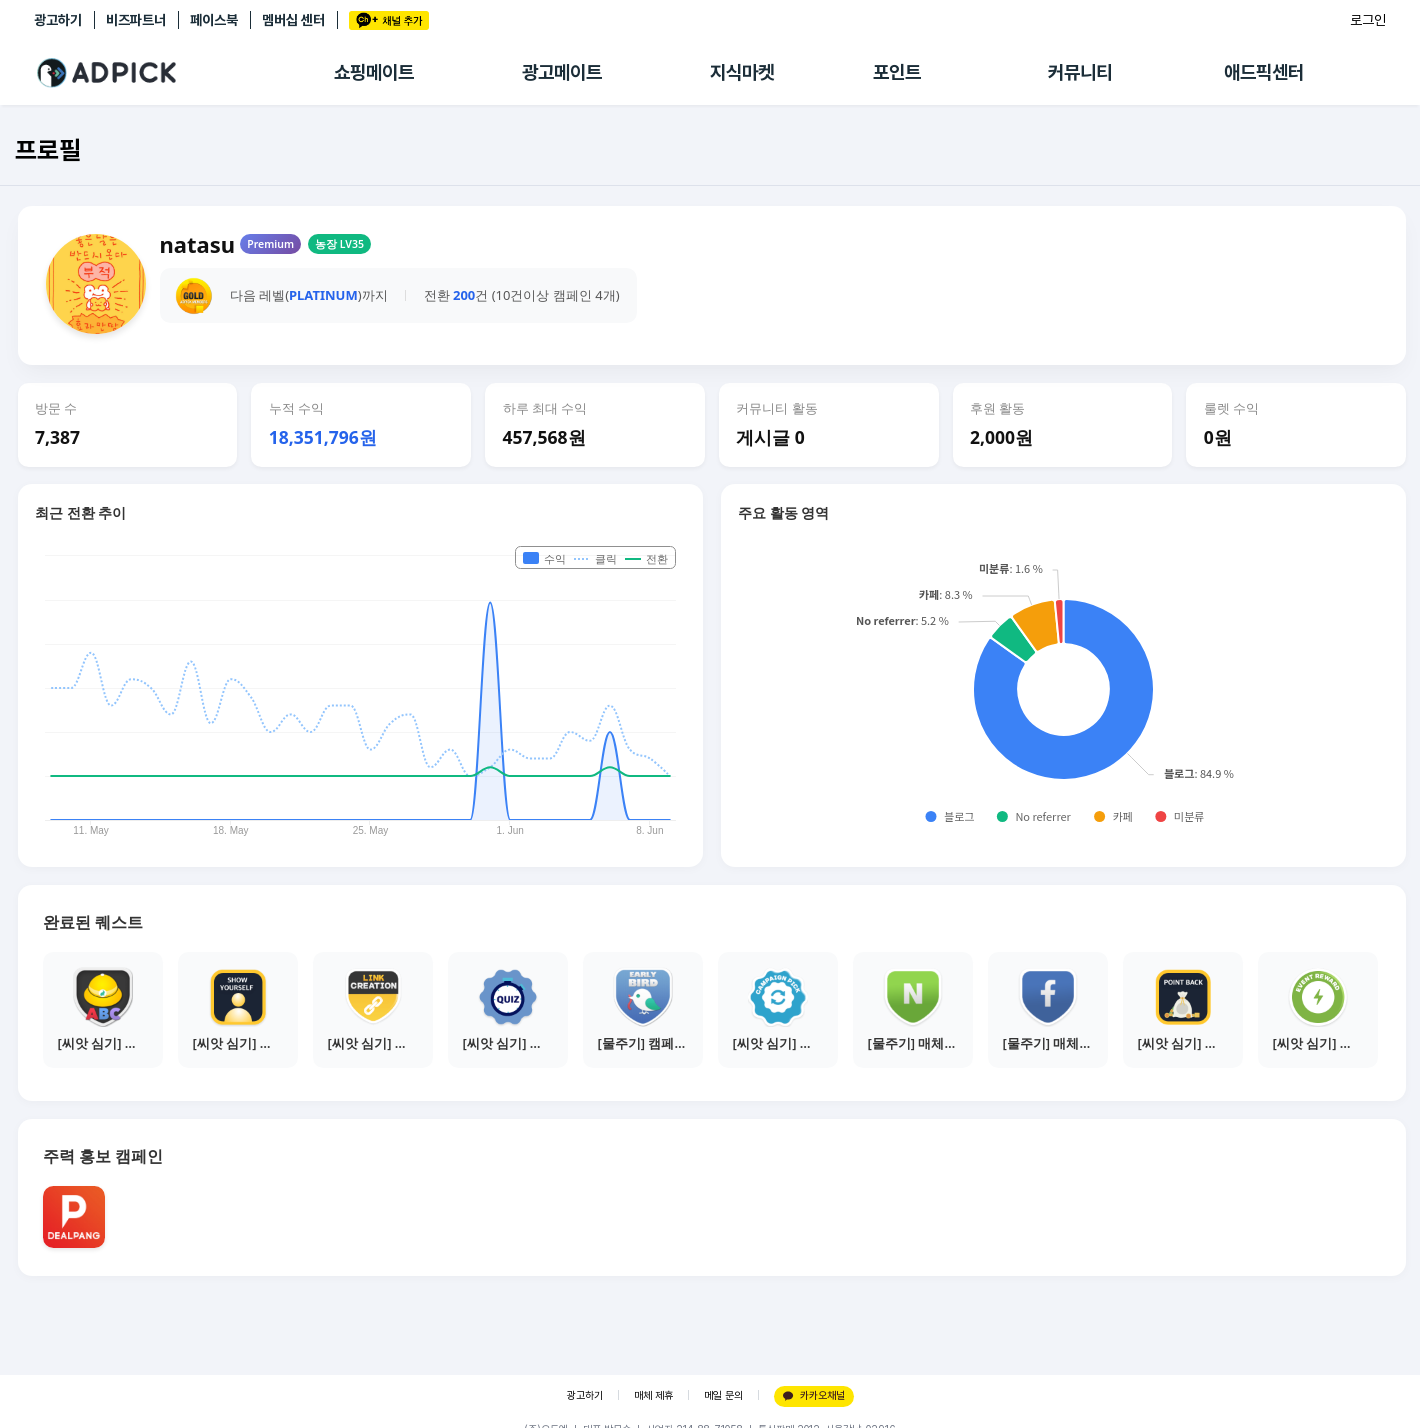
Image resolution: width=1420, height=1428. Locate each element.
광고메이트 (562, 72)
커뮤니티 (1080, 72)
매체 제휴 (653, 1395)
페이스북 (214, 20)
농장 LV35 (339, 244)
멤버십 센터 (293, 20)
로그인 (1368, 20)
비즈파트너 (136, 20)
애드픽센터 (1264, 72)
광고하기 (58, 20)
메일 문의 (723, 1395)
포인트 (897, 72)
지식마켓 (742, 72)
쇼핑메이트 (374, 72)
